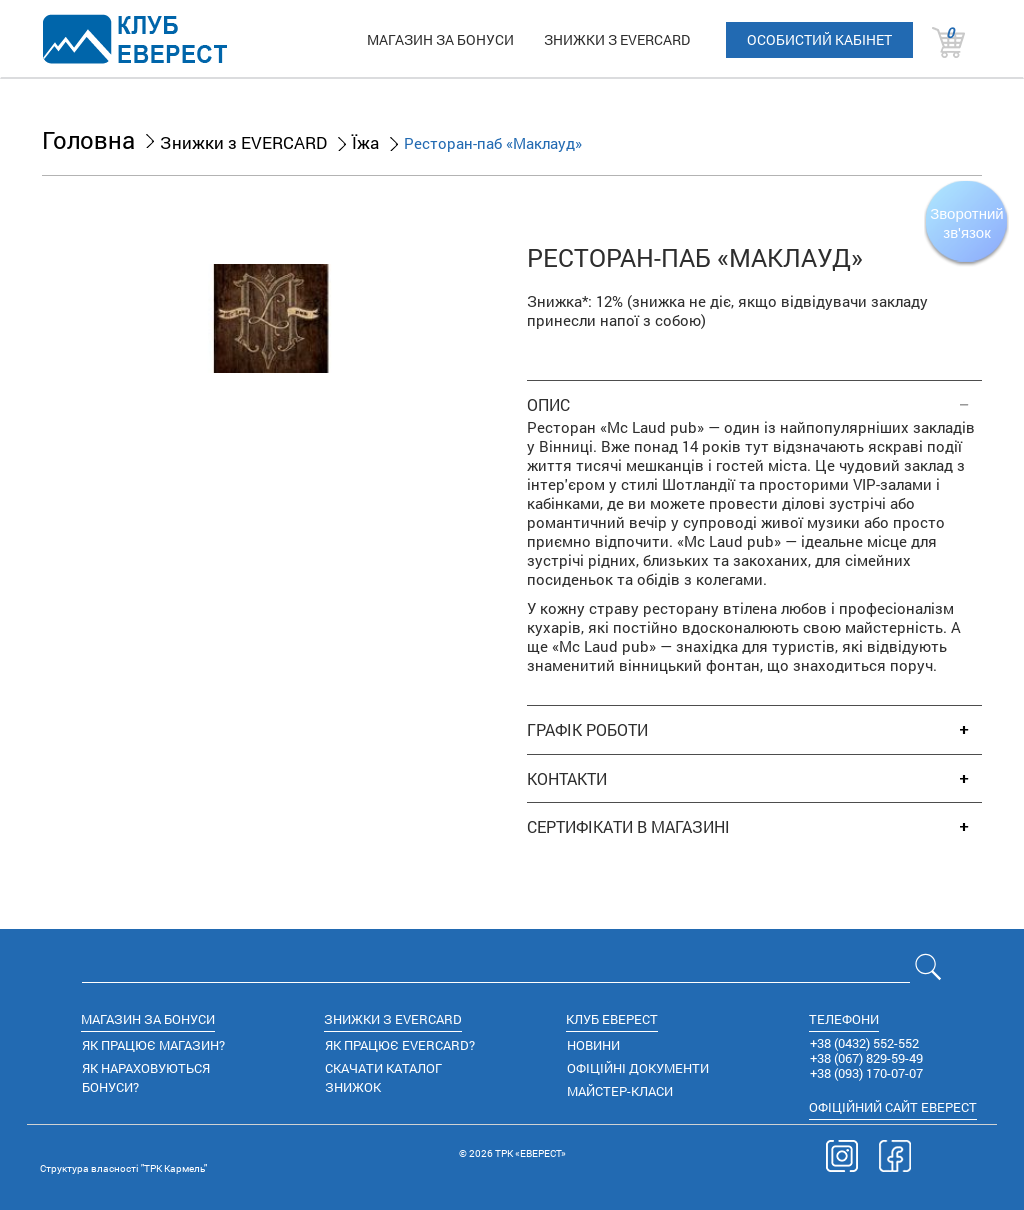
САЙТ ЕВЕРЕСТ (893, 1107)
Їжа (365, 142)
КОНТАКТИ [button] (567, 779)
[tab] (754, 394)
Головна (88, 140)
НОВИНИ (593, 1045)
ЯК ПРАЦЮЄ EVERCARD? (400, 1045)
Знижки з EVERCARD (243, 142)
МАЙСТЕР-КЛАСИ (620, 1091)
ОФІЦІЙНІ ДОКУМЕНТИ (638, 1068)
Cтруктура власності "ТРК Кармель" (123, 1168)
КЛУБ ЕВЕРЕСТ (612, 1019)
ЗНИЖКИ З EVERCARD (617, 39)
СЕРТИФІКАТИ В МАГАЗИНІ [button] (628, 827)
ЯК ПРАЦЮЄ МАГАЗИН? (153, 1045)
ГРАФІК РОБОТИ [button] (587, 730)
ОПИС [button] (548, 405)
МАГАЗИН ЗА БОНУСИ (440, 39)
